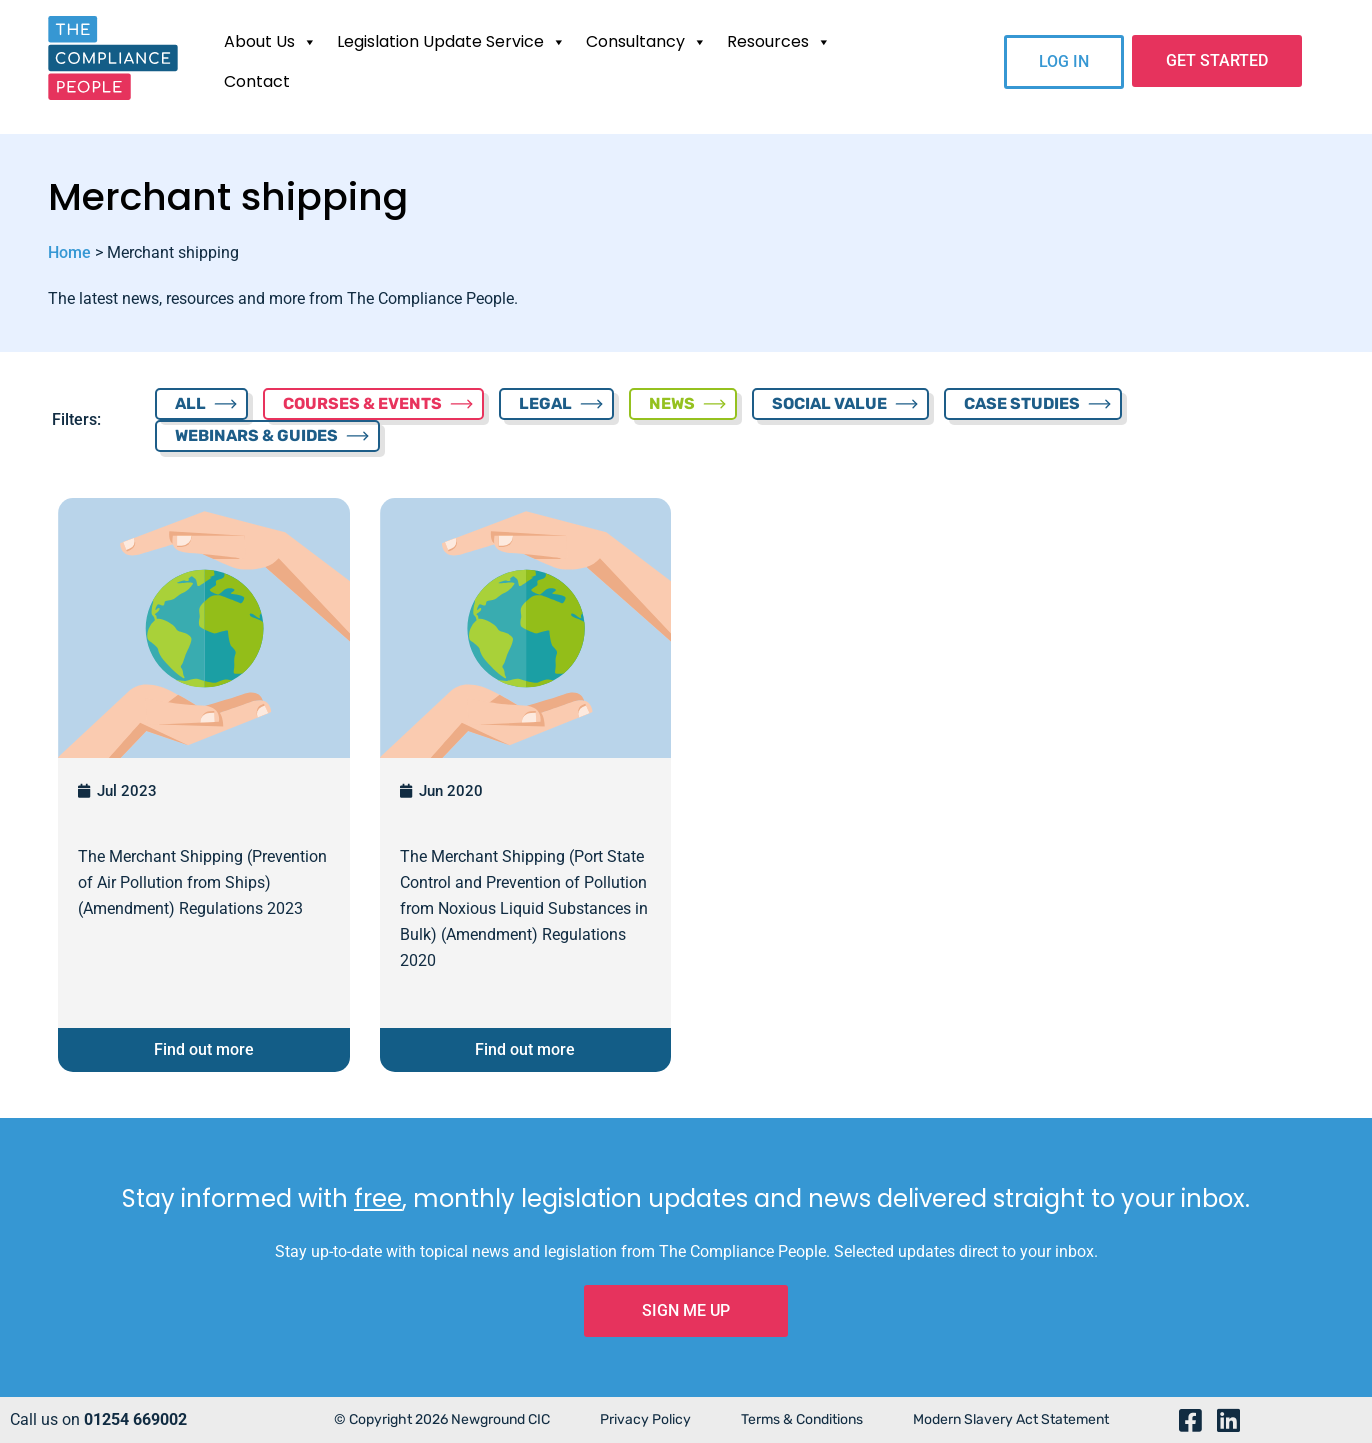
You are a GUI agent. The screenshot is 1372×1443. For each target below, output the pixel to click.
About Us (270, 42)
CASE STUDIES (1022, 403)
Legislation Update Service (451, 42)
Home (69, 252)
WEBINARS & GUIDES (256, 435)
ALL (190, 403)
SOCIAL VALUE (829, 403)
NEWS (672, 403)
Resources (779, 42)
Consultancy (646, 42)
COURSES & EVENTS (362, 403)
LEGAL (545, 403)
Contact (257, 81)
